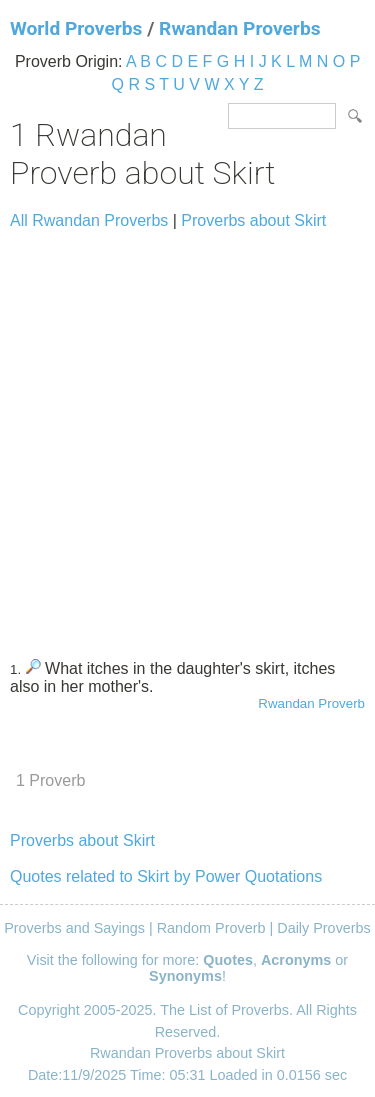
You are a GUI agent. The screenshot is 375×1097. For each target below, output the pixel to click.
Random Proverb (211, 928)
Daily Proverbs (324, 928)
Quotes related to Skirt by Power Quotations (166, 876)
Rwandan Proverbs (239, 28)
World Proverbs (76, 28)
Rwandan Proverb (311, 703)
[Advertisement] (187, 435)
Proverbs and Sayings (74, 928)
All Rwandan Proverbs (89, 220)
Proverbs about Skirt (253, 220)
